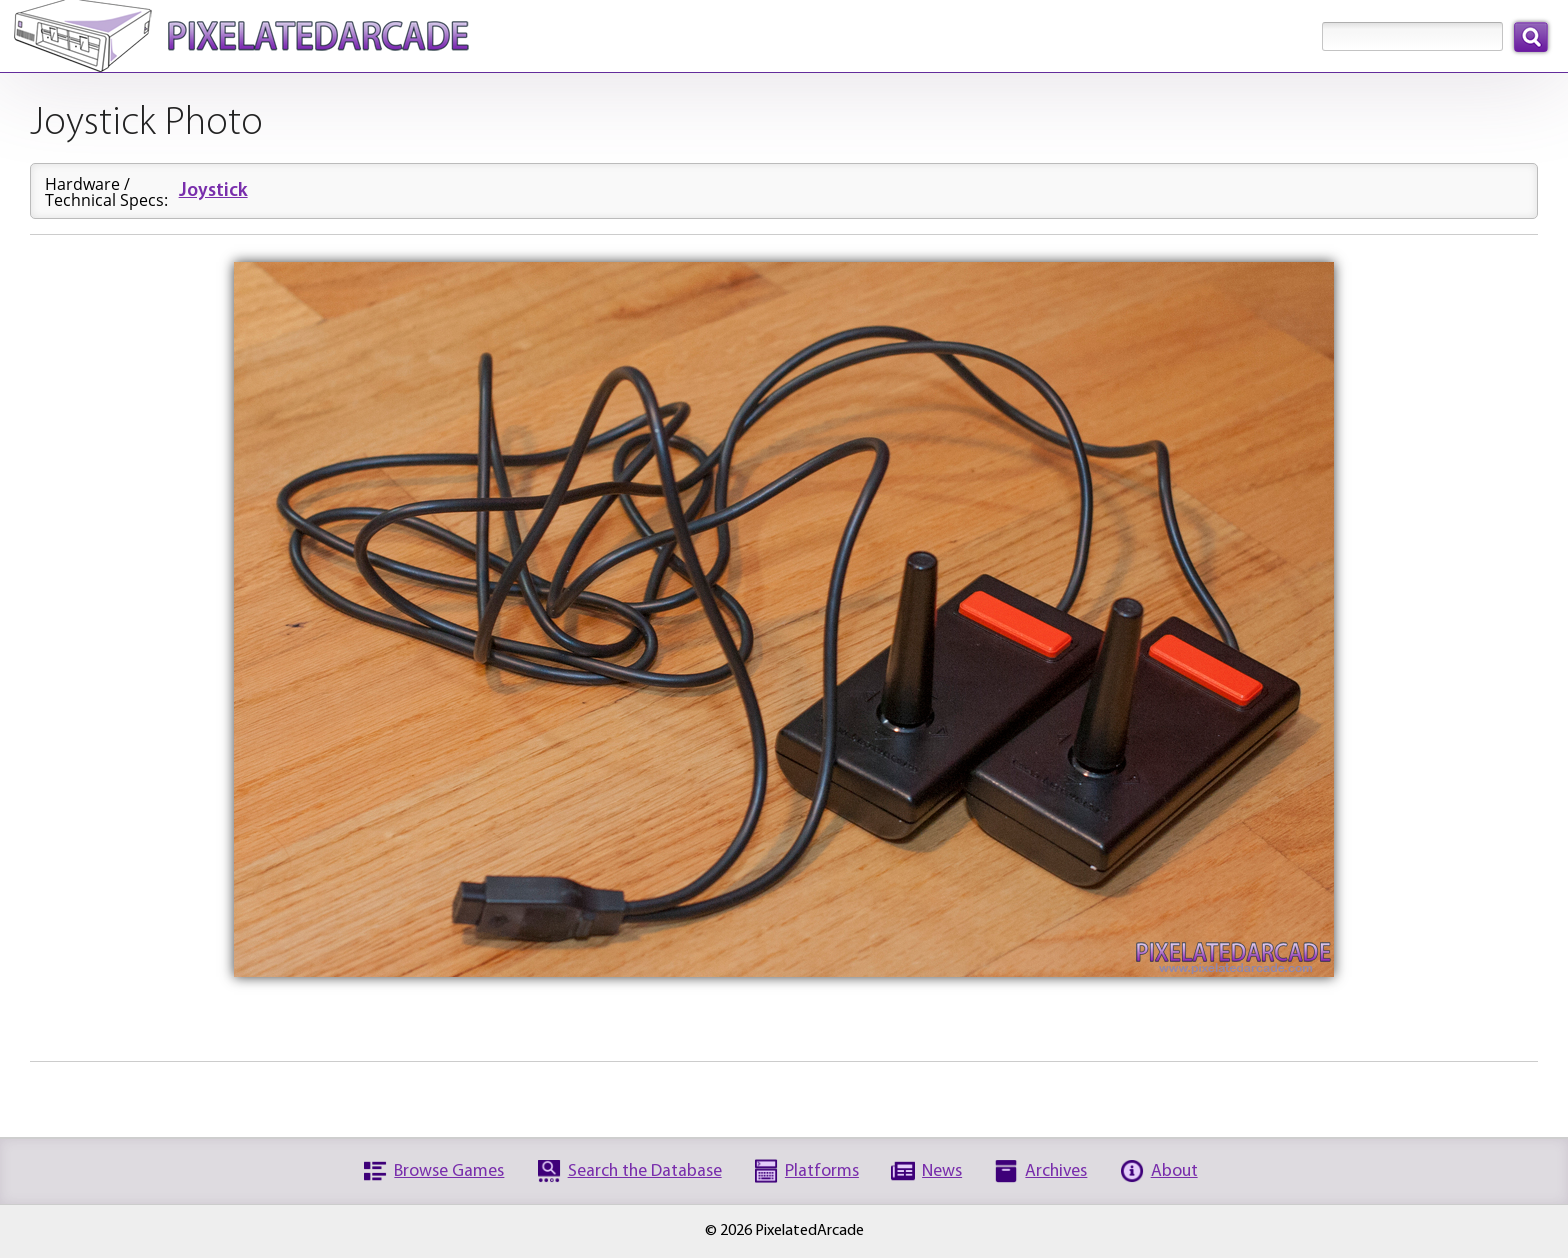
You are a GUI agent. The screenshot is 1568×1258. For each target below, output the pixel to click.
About (1174, 1171)
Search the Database (645, 1171)
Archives (1056, 1171)
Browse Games (449, 1171)
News (942, 1171)
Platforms (822, 1171)
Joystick (213, 191)
